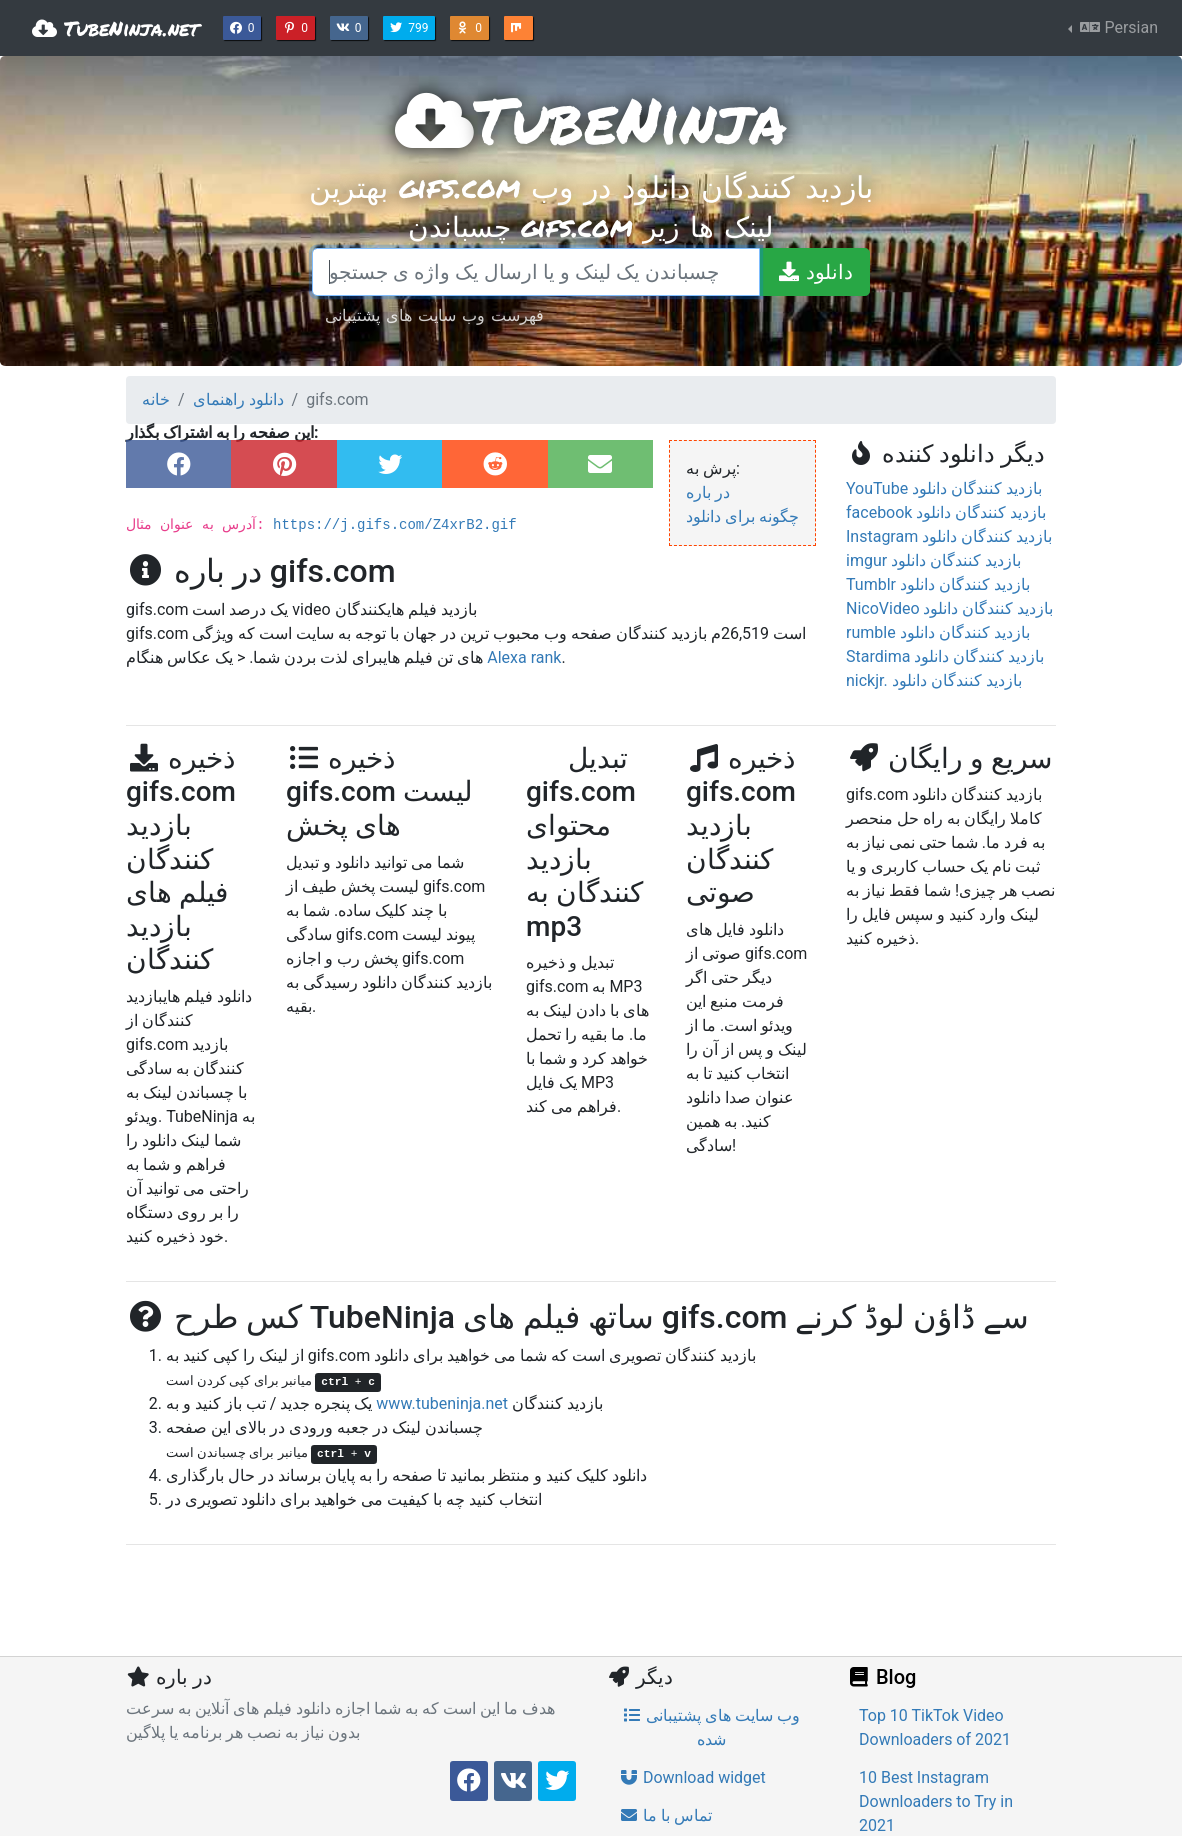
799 (411, 26)
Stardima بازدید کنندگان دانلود (945, 656)
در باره (708, 492)
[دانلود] (814, 272)
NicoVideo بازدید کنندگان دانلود (949, 608)
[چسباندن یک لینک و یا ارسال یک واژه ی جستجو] (536, 272)
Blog (881, 1677)
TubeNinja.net (115, 28)
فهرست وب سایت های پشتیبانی (434, 314)
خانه (156, 399)
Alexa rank (524, 657)
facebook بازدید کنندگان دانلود (946, 512)
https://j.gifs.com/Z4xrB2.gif (395, 525)
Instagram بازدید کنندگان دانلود (949, 536)
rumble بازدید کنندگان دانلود (938, 632)
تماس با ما (665, 1815)
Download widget (692, 1777)
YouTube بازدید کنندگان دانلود (944, 488)
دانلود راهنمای (238, 399)
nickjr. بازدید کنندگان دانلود (934, 680)
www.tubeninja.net (442, 1403)
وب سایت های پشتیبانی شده (711, 1727)
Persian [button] (1117, 27)
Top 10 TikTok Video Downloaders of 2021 (935, 1727)
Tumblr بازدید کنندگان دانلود (938, 584)
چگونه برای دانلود (742, 516)
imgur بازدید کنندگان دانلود (933, 560)
